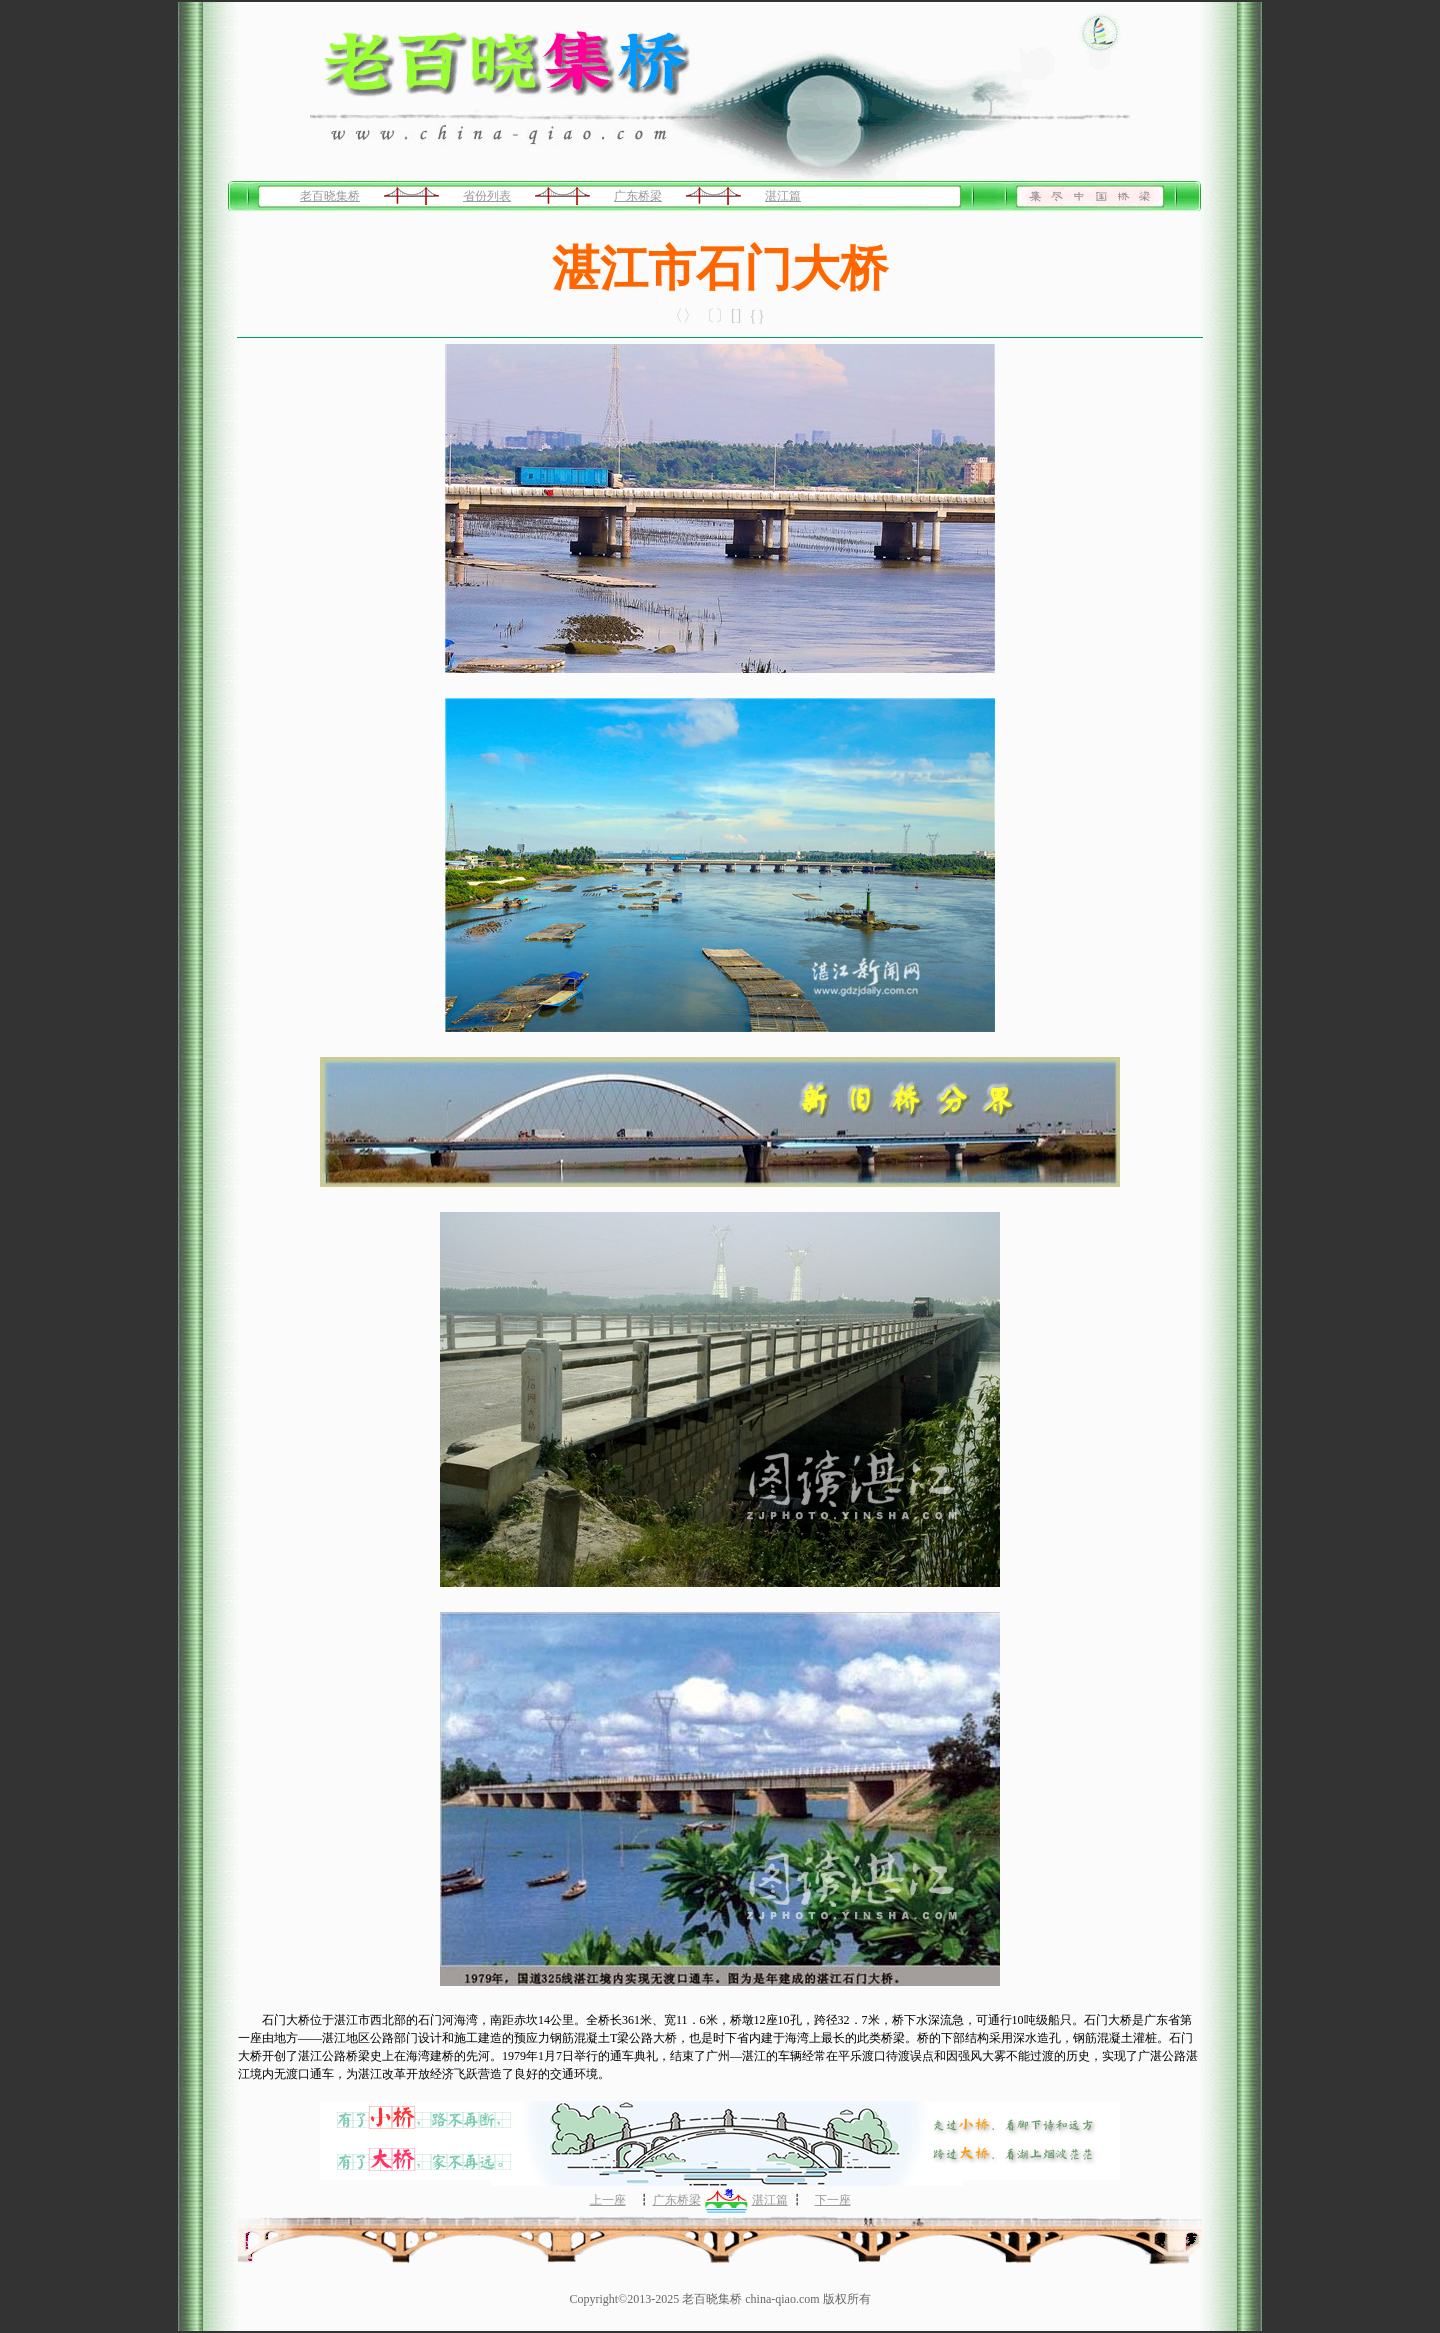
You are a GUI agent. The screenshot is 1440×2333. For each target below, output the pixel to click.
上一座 (608, 2200)
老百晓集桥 (330, 196)
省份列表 (487, 196)
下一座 (833, 2200)
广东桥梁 (638, 196)
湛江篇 (783, 196)
